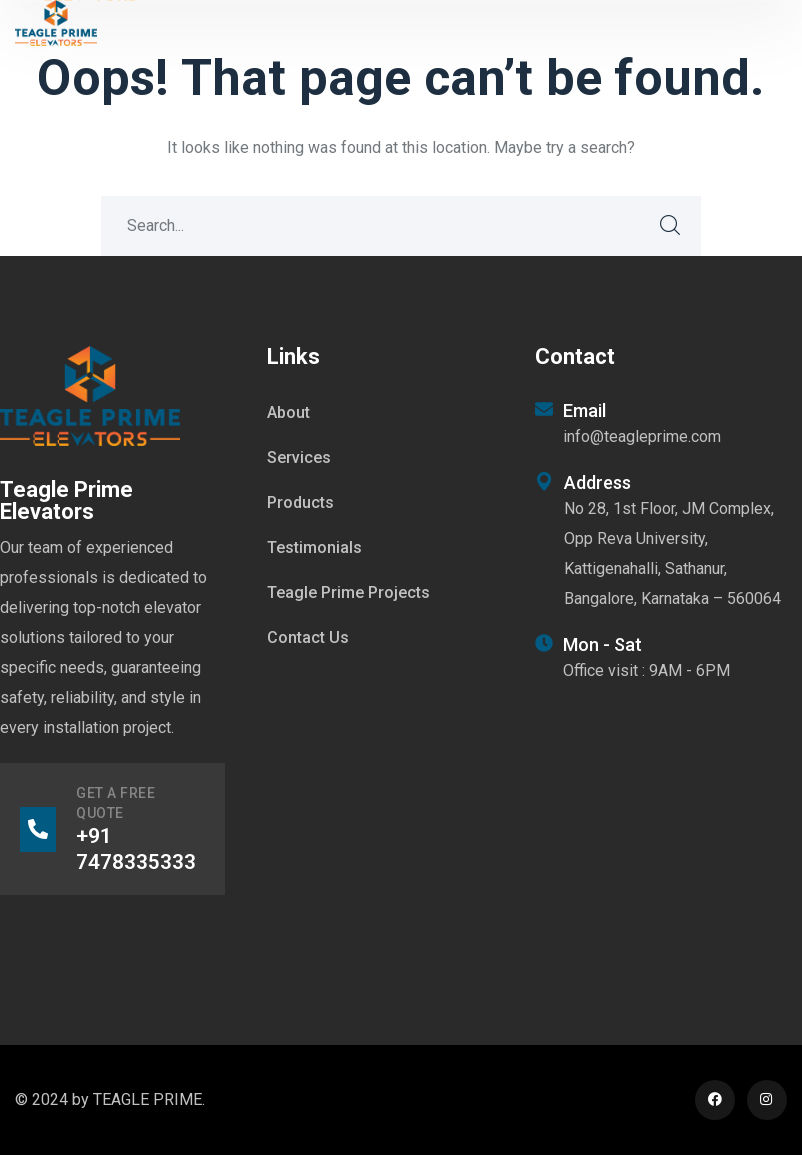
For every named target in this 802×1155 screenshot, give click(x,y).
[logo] (56, 21)
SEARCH (671, 226)
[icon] (715, 1100)
